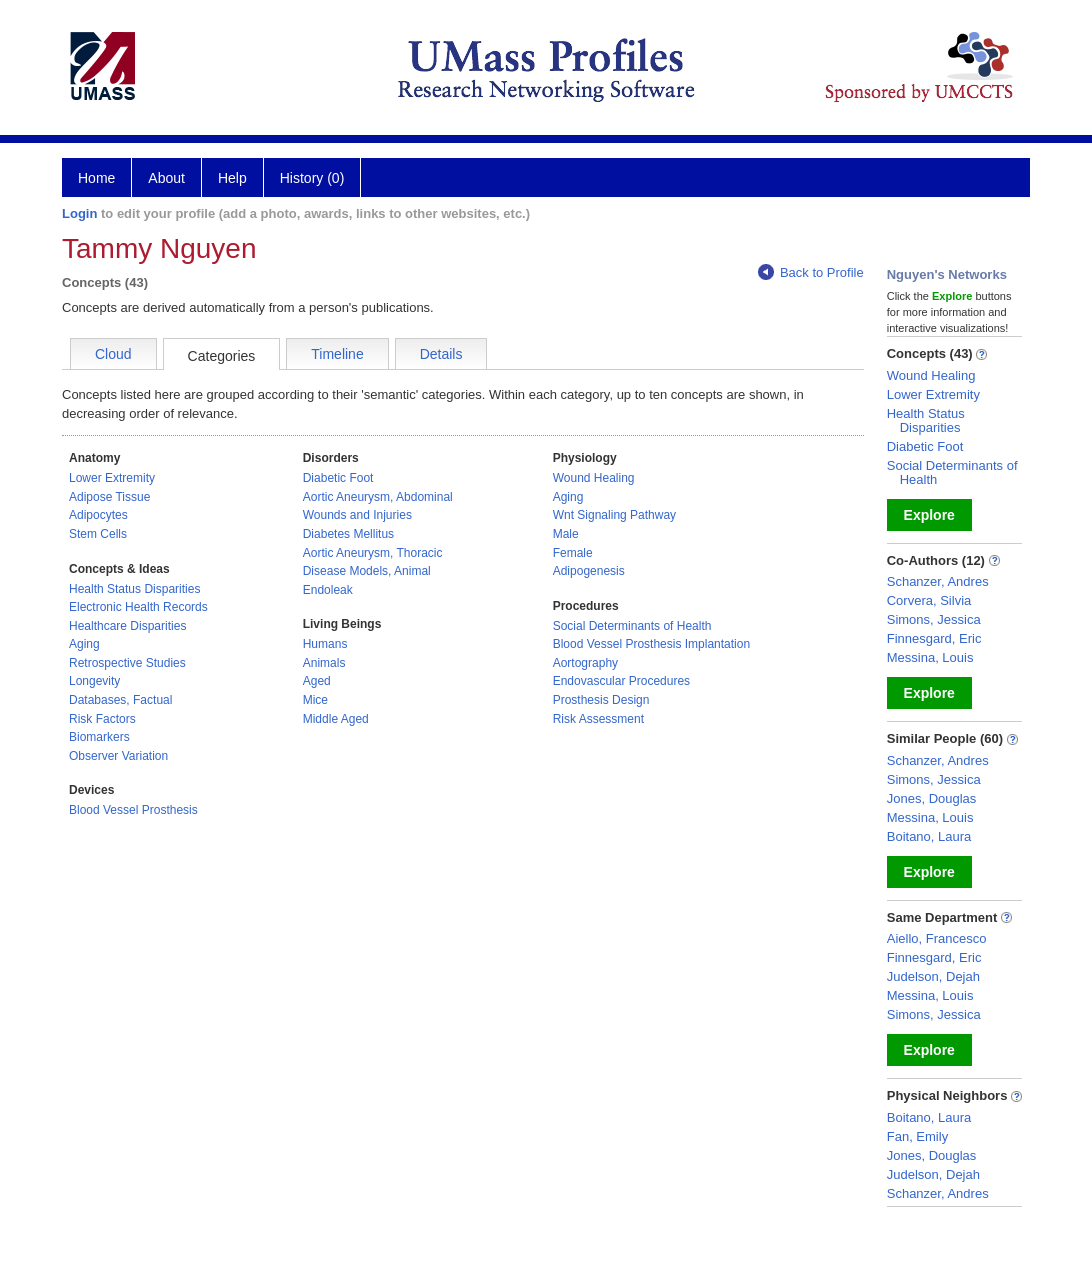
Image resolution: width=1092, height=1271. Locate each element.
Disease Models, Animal (367, 571)
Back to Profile (811, 272)
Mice (315, 700)
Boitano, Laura (929, 836)
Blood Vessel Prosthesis (133, 810)
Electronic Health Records (138, 607)
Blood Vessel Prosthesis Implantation (651, 644)
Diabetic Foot (338, 478)
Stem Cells (98, 534)
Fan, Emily (917, 1136)
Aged (317, 681)
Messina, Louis (930, 657)
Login (79, 213)
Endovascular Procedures (621, 681)
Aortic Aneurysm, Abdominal (378, 497)
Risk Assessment (598, 719)
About (166, 178)
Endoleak (328, 590)
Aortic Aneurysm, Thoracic (373, 553)
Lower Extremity (112, 478)
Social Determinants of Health (632, 626)
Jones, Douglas (932, 798)
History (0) (312, 178)
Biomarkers (99, 737)
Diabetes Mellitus (348, 534)
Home (96, 178)
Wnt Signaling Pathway (614, 515)
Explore (929, 515)
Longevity (94, 681)
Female (573, 553)
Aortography (585, 663)
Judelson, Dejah (933, 976)
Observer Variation (118, 756)
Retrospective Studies (127, 663)
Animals (324, 663)
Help (232, 178)
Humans (325, 644)
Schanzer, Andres (938, 581)
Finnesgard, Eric (934, 638)
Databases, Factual (120, 700)
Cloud (113, 354)
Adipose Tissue (109, 497)
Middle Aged (336, 719)
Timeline (337, 354)
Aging (84, 644)
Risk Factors (102, 719)
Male (566, 534)
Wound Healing (594, 478)
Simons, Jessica (934, 619)
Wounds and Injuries (357, 515)
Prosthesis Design (601, 700)
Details (441, 354)
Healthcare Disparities (127, 626)
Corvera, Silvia (929, 600)
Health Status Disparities (134, 589)
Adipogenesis (589, 571)
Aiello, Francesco (937, 938)
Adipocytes (98, 515)
